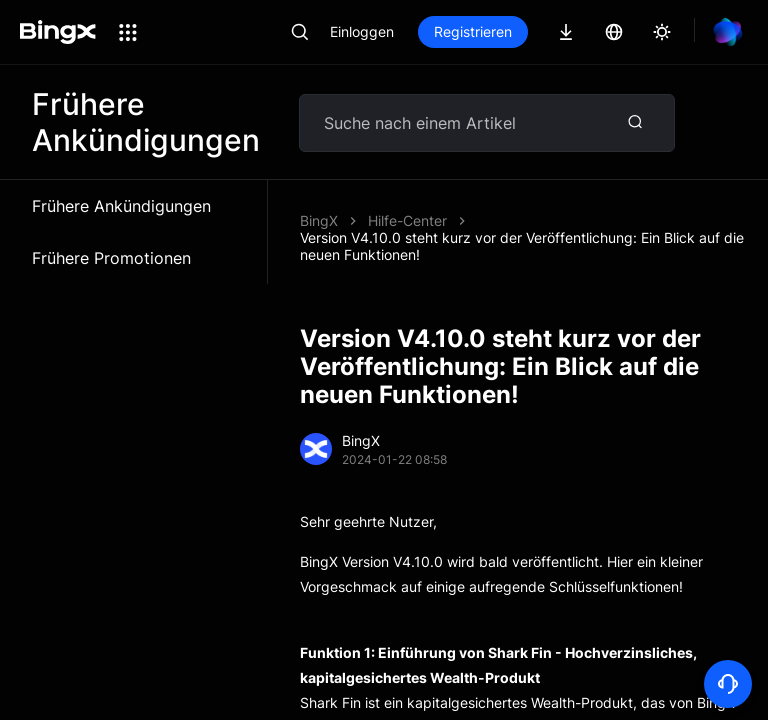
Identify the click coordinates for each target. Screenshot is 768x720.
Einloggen (362, 31)
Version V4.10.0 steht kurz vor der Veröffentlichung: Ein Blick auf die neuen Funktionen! (522, 246)
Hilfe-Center (407, 220)
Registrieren (473, 31)
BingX (319, 220)
